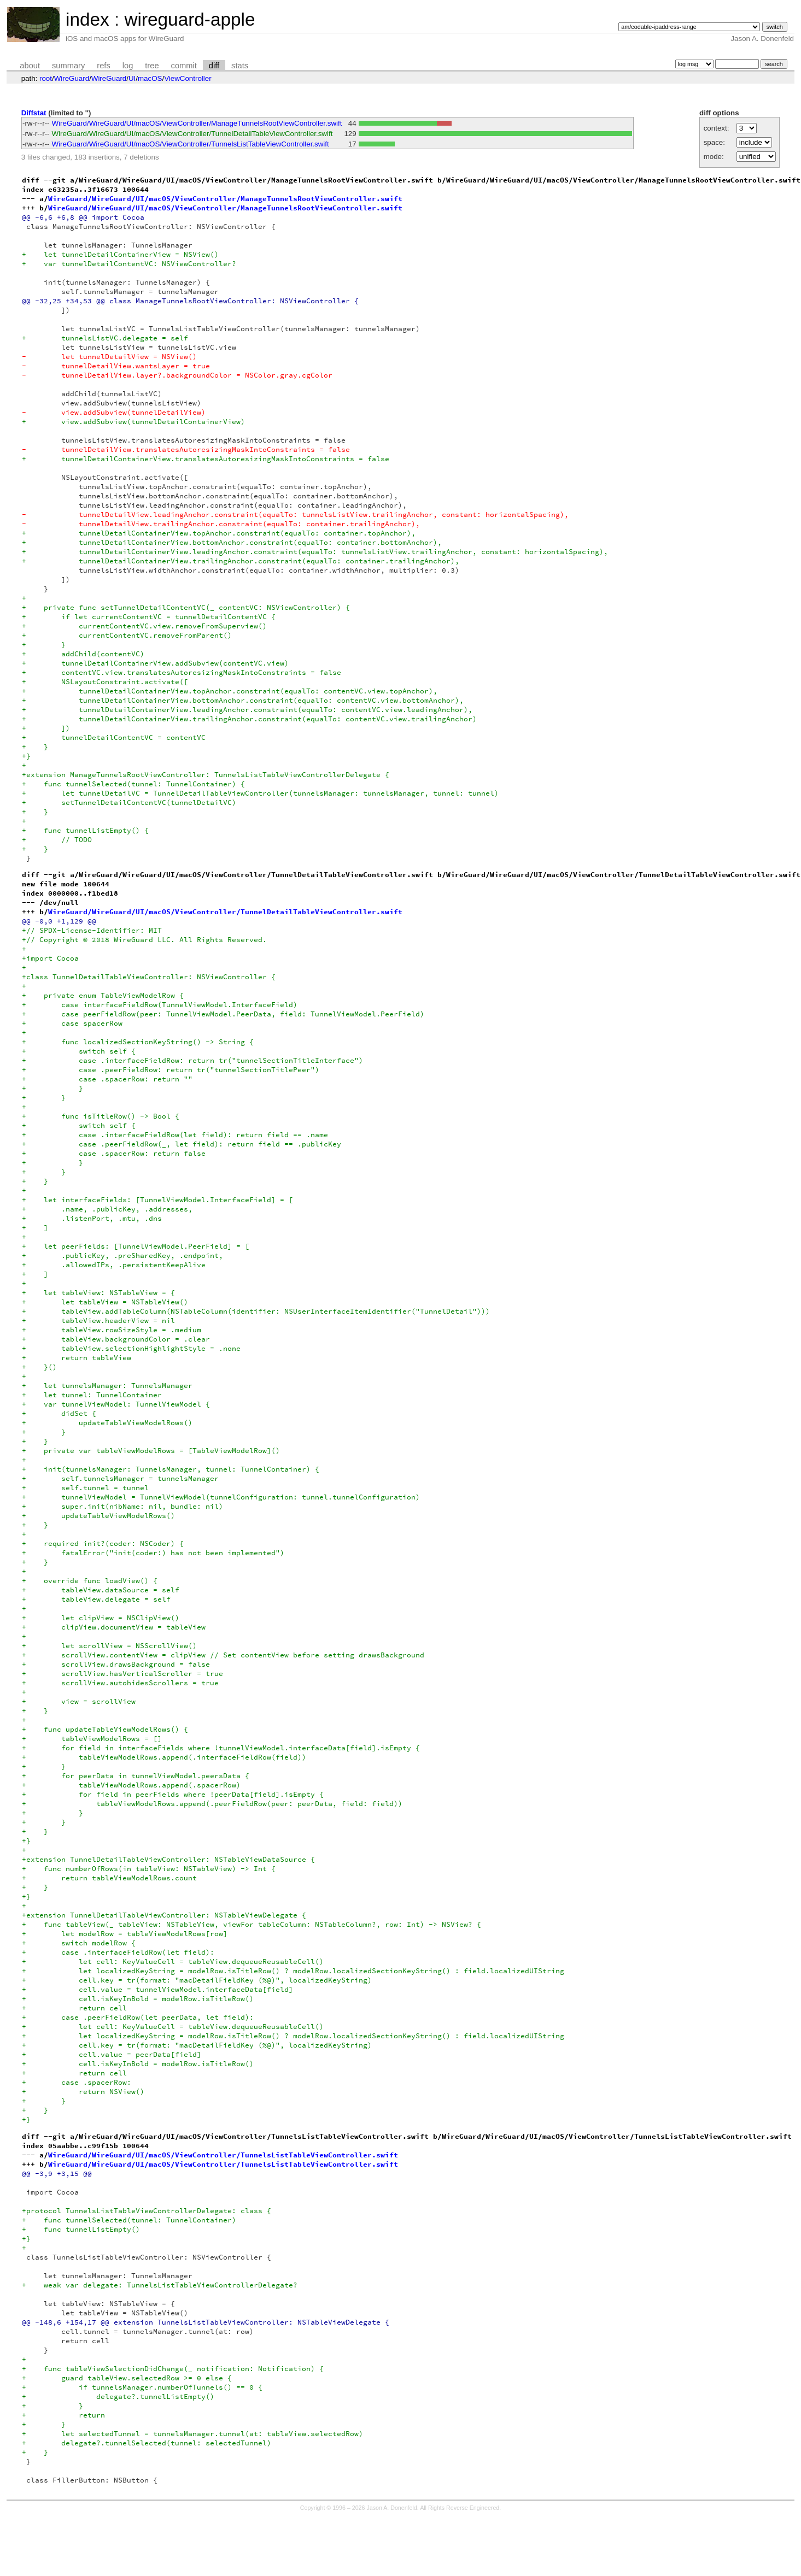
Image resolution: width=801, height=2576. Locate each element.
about (30, 65)
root (45, 78)
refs (103, 65)
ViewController (187, 78)
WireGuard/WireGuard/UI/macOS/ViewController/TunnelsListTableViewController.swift (190, 144)
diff (214, 65)
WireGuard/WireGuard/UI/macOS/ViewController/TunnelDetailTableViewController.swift (192, 134)
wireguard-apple (189, 19)
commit (184, 65)
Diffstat (33, 113)
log (127, 65)
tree (152, 65)
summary (68, 65)
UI (132, 78)
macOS (150, 78)
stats (239, 65)
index (87, 19)
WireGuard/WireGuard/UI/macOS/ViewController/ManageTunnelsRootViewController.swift (197, 123)
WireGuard (71, 78)
